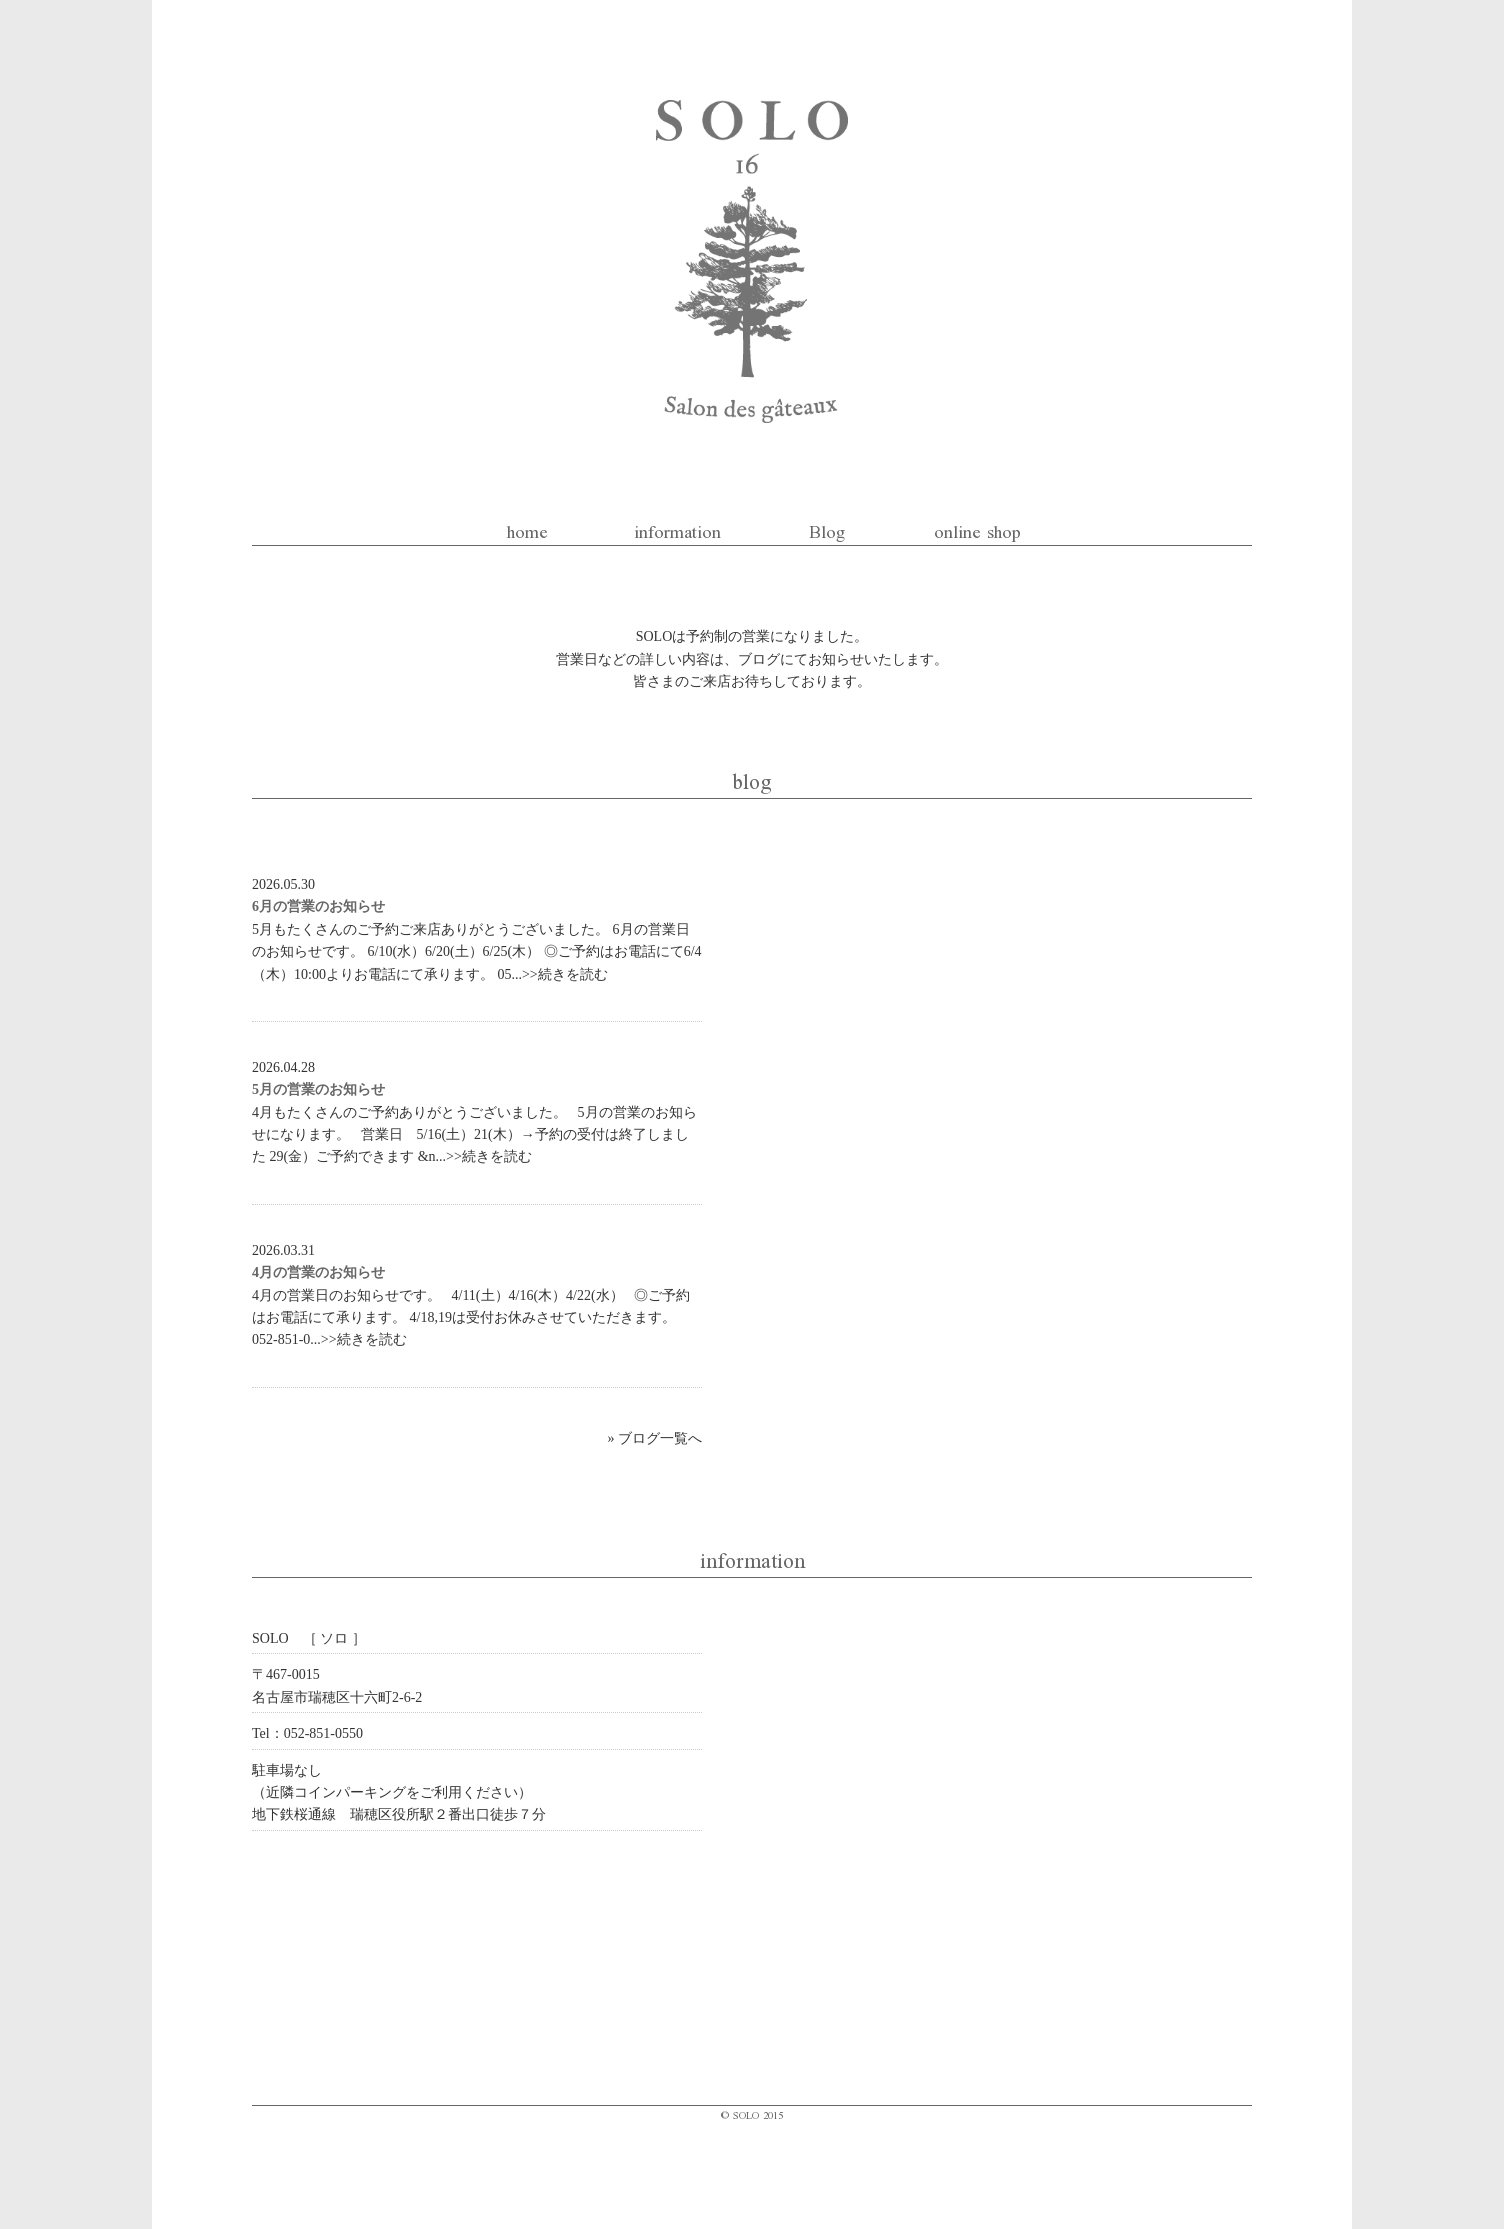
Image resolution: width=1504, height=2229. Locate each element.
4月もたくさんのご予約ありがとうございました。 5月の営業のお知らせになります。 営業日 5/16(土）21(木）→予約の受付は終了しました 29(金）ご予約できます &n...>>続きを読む (474, 1135)
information (677, 529)
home (527, 529)
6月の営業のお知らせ (318, 906)
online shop (977, 529)
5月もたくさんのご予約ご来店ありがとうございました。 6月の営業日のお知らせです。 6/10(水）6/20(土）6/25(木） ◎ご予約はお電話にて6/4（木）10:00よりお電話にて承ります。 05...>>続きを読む (477, 952)
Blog (827, 529)
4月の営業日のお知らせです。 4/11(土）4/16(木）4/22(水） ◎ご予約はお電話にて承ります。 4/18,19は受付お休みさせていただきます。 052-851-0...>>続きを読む (471, 1318)
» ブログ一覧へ (655, 1438)
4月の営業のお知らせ (318, 1272)
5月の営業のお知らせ (318, 1089)
